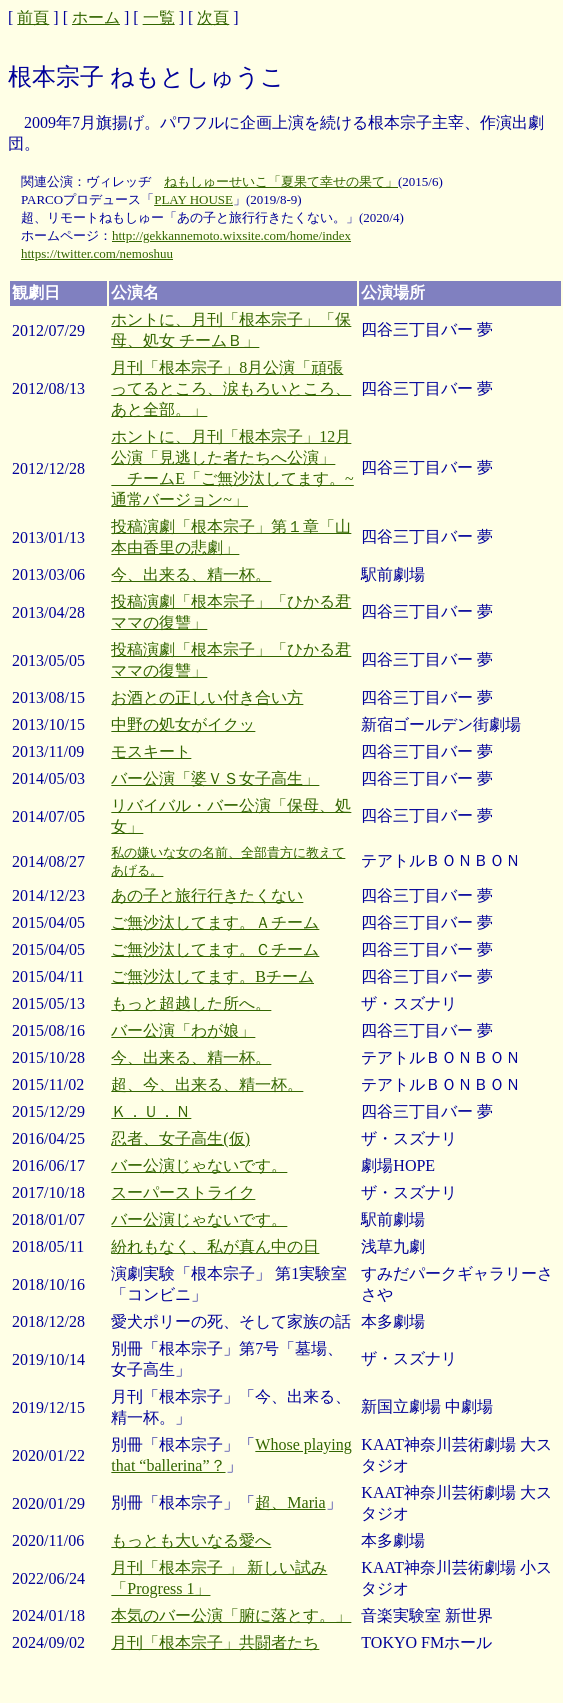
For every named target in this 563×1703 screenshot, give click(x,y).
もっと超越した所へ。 (191, 1003)
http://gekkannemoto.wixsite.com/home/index (231, 235)
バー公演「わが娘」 (183, 1030)
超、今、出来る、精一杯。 (207, 1084)
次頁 (213, 17)
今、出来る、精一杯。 (191, 574)
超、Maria (290, 1502)
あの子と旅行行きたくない (207, 895)
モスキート (151, 751)
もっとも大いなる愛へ (191, 1540)
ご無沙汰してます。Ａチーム (215, 922)
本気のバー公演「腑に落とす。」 (231, 1615)
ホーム (96, 17)
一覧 (159, 17)
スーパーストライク (183, 1192)
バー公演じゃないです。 (199, 1165)
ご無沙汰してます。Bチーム (212, 976)
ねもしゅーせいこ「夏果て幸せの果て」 (281, 181)
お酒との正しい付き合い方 (207, 697)
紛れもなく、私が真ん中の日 (215, 1246)
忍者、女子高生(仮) (180, 1138)
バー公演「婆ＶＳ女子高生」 (215, 778)
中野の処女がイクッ (183, 724)
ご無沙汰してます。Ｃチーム (215, 949)
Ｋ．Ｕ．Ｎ (151, 1111)
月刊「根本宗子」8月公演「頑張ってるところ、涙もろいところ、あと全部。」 (231, 388)
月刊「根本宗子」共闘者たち (215, 1642)
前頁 (33, 17)
